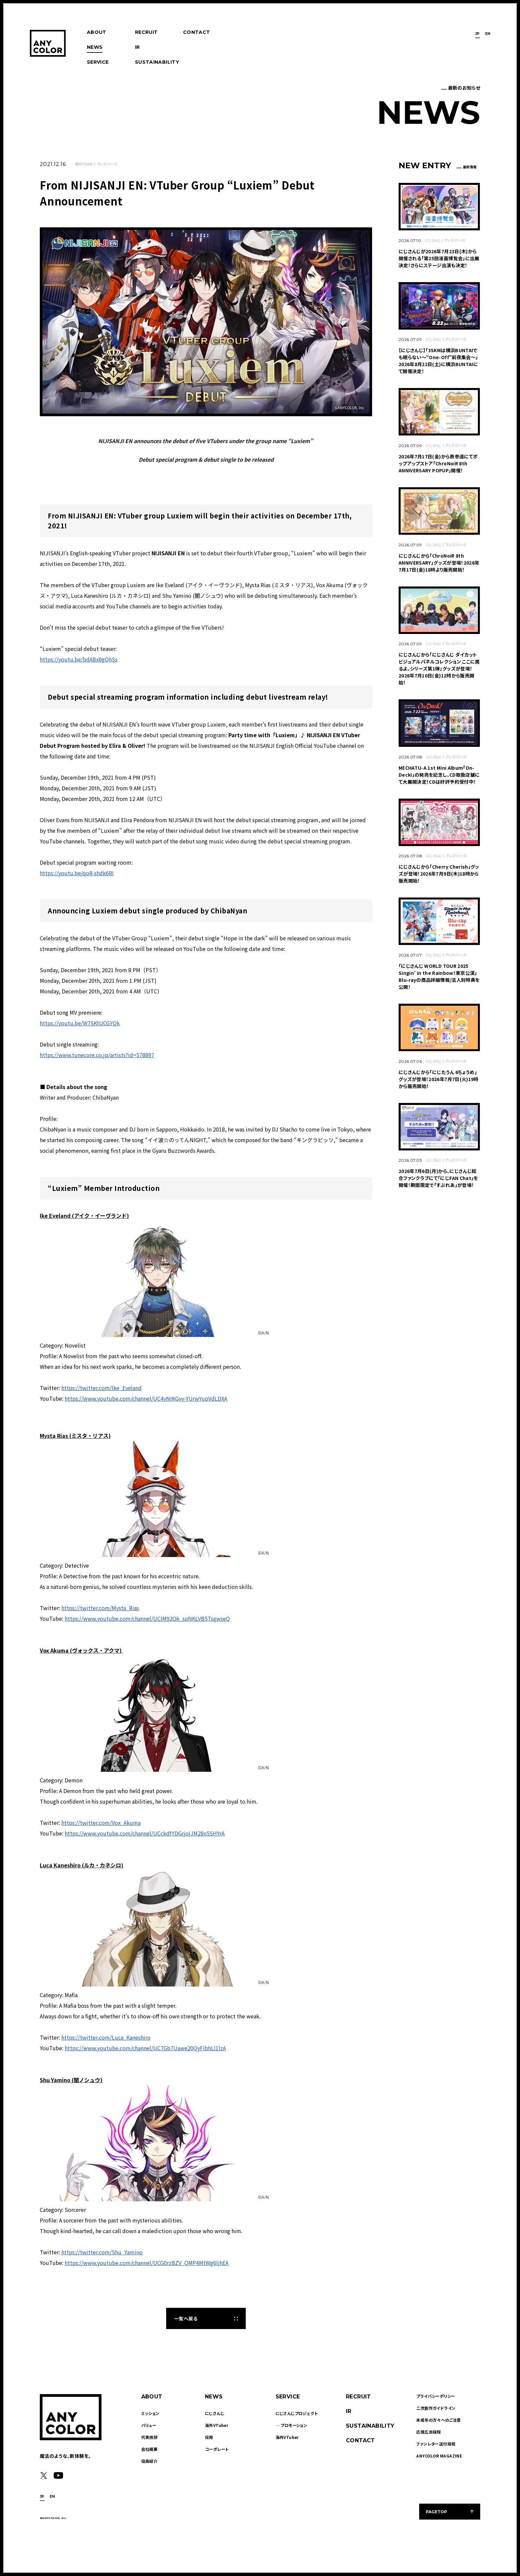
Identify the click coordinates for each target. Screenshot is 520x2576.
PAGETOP (436, 2511)
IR (137, 47)
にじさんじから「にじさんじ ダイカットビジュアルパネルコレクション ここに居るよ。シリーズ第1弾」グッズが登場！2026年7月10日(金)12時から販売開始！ (439, 668)
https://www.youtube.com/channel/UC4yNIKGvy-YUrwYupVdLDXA (146, 1398)
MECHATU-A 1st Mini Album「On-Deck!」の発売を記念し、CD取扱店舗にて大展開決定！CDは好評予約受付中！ (439, 774)
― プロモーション (291, 2425)
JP (477, 34)
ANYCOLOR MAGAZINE (439, 2456)
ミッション (150, 2413)
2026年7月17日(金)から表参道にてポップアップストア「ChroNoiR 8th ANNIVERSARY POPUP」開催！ (438, 463)
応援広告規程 (428, 2432)
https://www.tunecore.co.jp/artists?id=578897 (97, 1055)
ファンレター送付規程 (435, 2444)
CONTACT (196, 32)
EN (487, 34)
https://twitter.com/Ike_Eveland (101, 1388)
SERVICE (97, 62)
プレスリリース (107, 164)
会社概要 (149, 2449)
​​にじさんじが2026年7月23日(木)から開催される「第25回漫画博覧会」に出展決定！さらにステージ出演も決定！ (439, 258)
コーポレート (216, 2449)
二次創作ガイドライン (435, 2408)
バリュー (149, 2425)
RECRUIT (146, 32)
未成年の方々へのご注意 (438, 2420)
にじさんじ (432, 240)
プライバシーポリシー (435, 2396)
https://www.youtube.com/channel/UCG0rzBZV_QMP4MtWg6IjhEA (146, 2263)
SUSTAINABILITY (157, 62)
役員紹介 (149, 2461)
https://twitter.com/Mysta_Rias (100, 1608)
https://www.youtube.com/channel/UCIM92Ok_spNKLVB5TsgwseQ (147, 1618)
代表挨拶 (149, 2437)
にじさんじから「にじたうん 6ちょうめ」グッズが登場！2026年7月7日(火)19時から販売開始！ (439, 1079)
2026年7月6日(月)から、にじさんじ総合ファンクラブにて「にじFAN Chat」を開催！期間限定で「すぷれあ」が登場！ (438, 1178)
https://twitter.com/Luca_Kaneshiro (106, 2037)
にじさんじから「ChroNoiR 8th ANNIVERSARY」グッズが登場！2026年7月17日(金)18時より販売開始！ (439, 562)
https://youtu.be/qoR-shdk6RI (77, 873)
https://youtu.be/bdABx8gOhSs (78, 659)
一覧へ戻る (186, 2318)
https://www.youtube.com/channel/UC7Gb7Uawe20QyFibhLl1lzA (145, 2048)
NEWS (94, 47)
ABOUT (96, 32)
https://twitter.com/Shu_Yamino (102, 2252)
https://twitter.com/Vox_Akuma (101, 1823)
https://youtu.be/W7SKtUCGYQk (80, 1023)
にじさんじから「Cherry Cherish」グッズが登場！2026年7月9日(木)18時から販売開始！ (439, 873)
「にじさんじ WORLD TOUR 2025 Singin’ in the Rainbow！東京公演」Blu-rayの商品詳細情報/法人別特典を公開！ (439, 976)
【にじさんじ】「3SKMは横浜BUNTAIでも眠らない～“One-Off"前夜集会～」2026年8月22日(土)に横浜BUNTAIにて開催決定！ (438, 360)
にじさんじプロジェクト (297, 2413)
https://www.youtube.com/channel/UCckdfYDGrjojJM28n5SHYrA (145, 1833)
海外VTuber (84, 164)
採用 (209, 2437)
